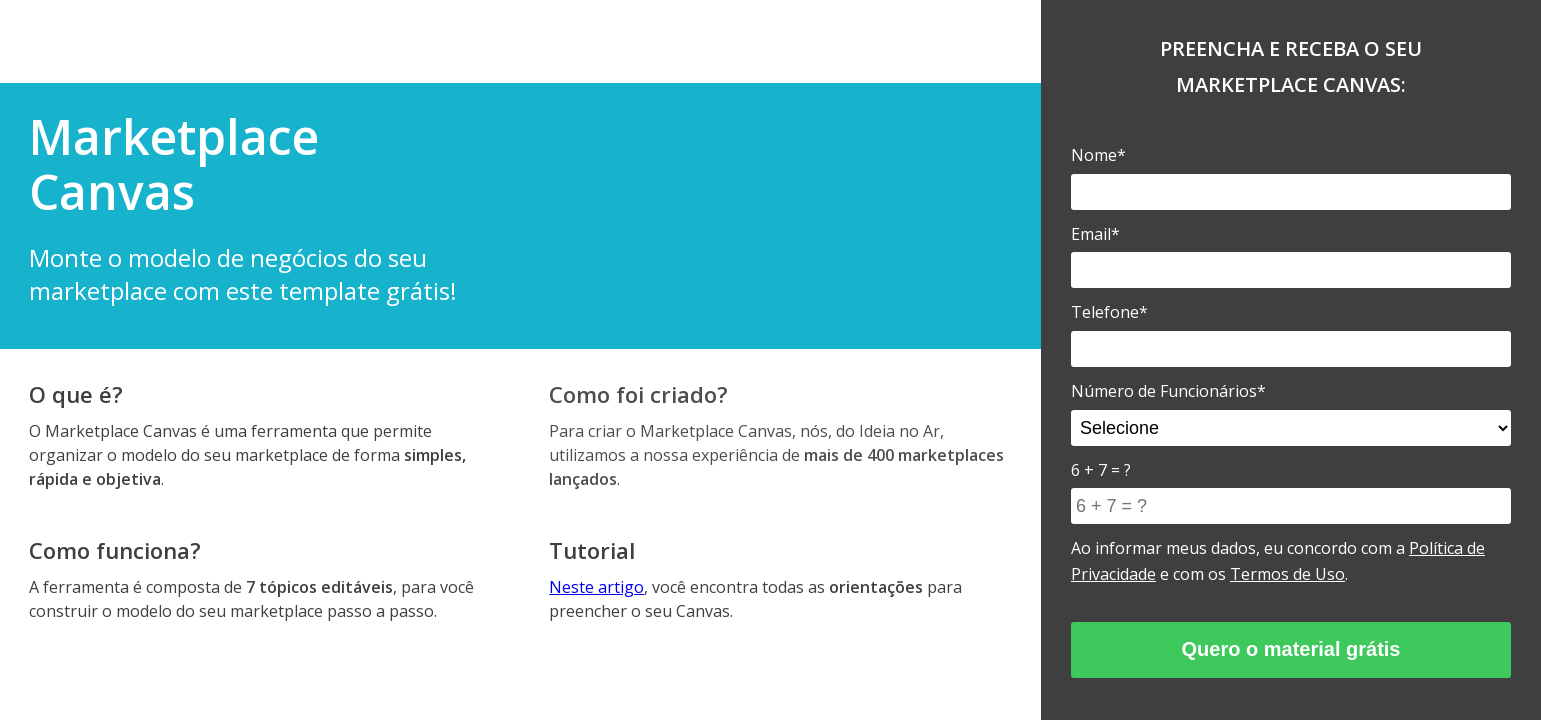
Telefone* (1109, 312)
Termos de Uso (1287, 574)
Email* (1095, 234)
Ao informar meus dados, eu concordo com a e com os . (1278, 561)
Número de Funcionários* (1168, 391)
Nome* (1098, 155)
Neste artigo (596, 587)
